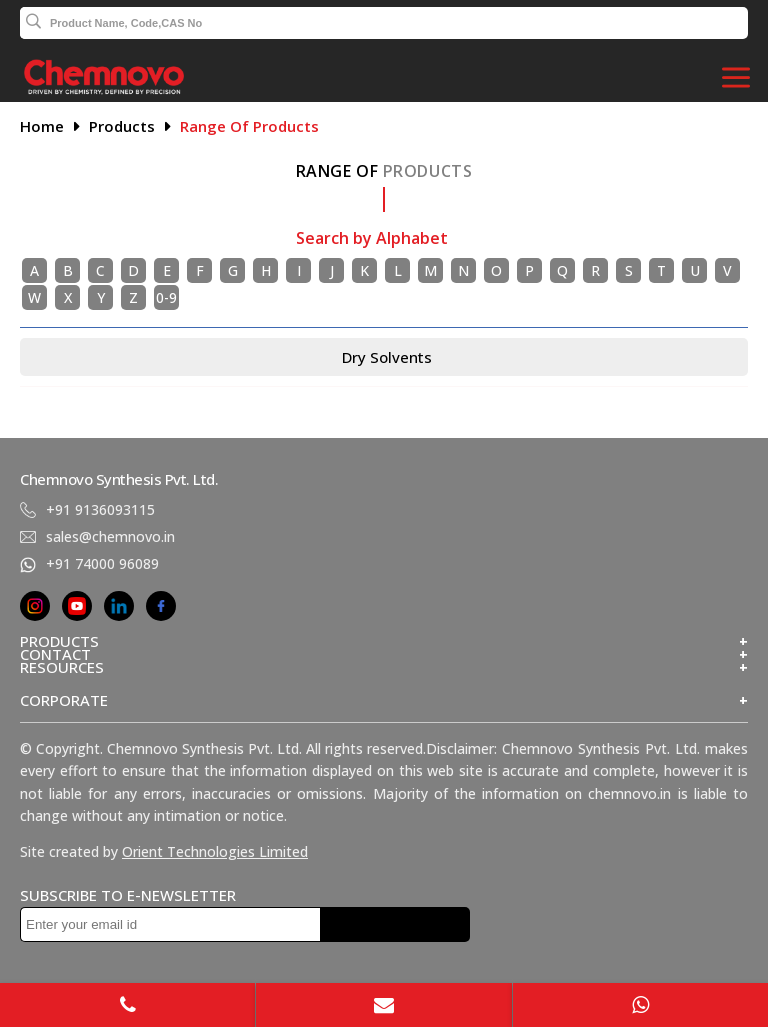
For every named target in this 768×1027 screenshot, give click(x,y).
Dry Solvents (387, 357)
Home (42, 126)
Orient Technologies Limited (215, 851)
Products (122, 126)
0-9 (166, 297)
